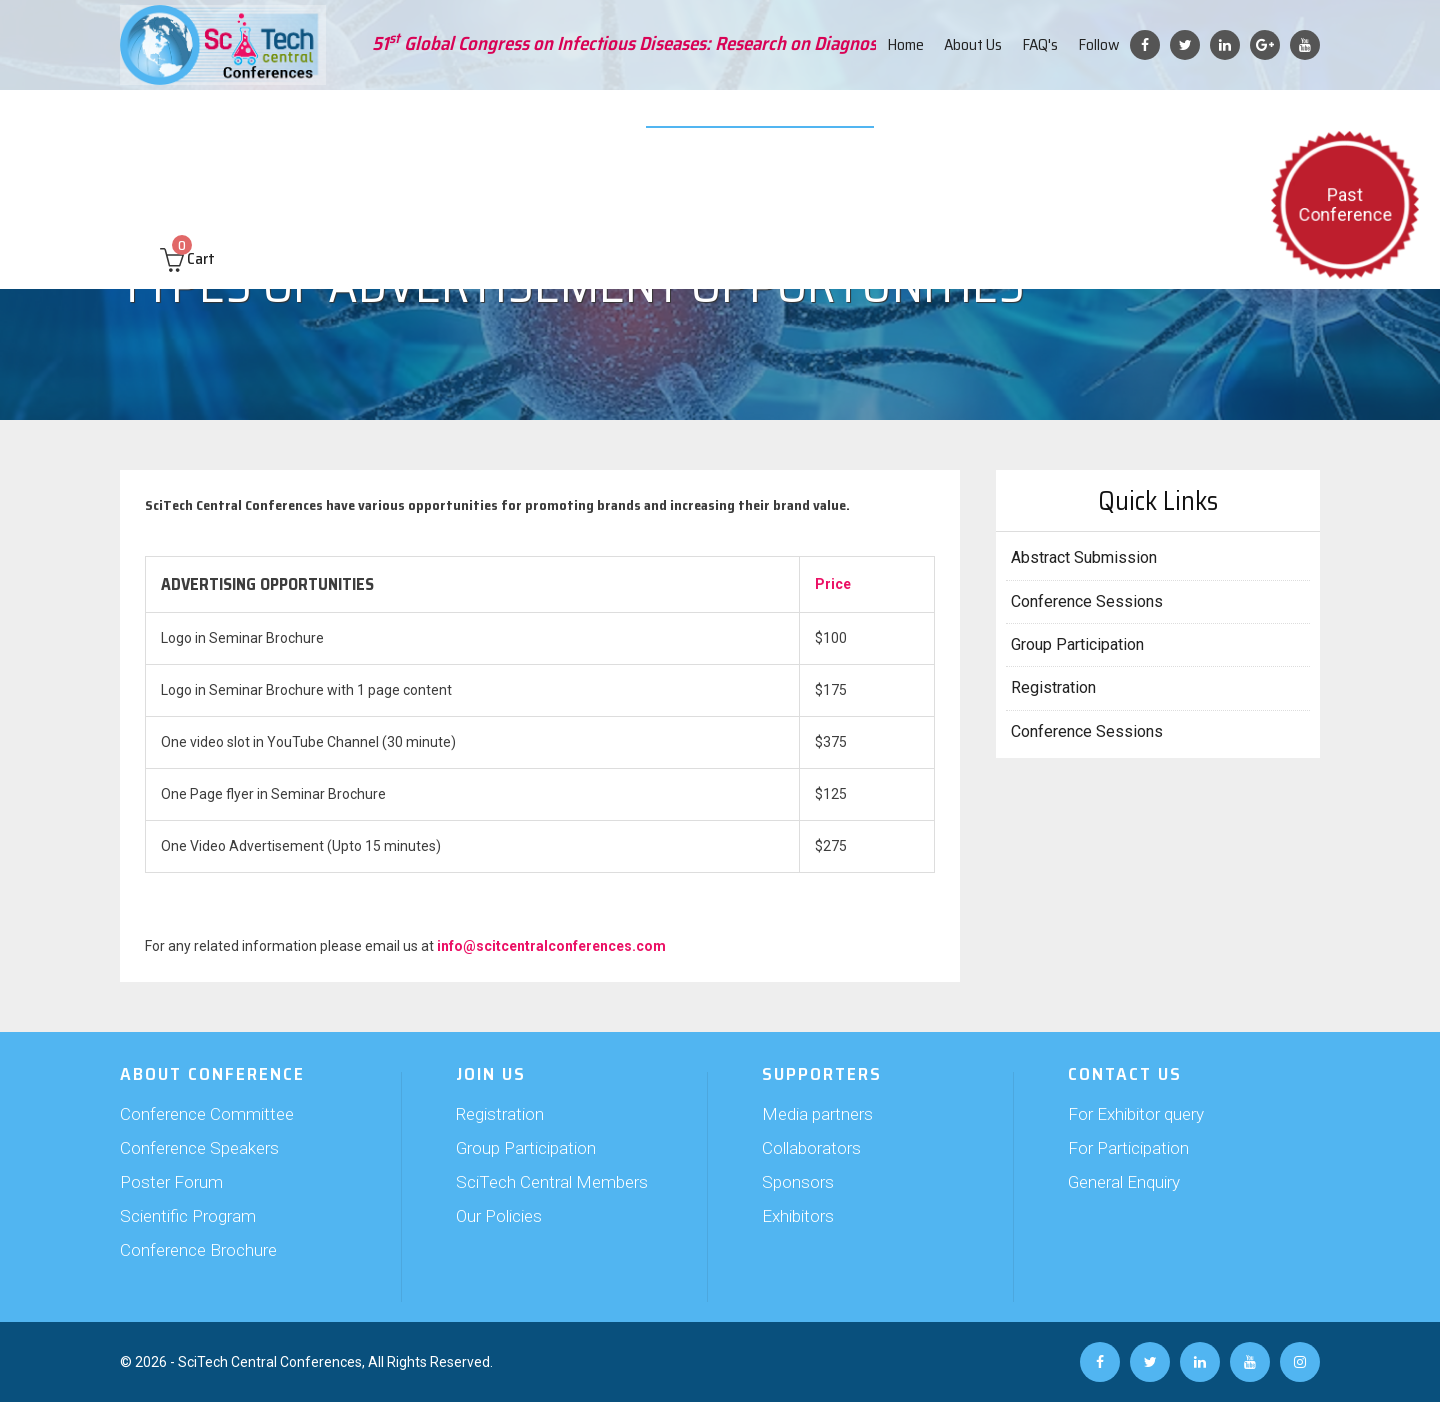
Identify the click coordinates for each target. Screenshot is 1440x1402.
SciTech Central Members (552, 1182)
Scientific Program (188, 1216)
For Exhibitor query (1136, 1114)
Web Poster (852, 120)
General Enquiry (1124, 1182)
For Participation (1128, 1148)
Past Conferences (1134, 120)
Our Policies (499, 1216)
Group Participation (1077, 644)
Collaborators (811, 1148)
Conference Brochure (198, 1250)
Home (905, 44)
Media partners (817, 1114)
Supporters (537, 120)
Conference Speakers (199, 1148)
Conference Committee (207, 1114)
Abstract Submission (347, 120)
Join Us (457, 120)
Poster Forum (171, 1182)
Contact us (1247, 120)
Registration (1053, 687)
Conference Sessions (1087, 601)
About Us (973, 44)
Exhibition (627, 120)
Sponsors (798, 1182)
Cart (187, 181)
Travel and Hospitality (983, 120)
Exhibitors (798, 1216)
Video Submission (737, 120)
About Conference (199, 120)
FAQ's (1040, 44)
